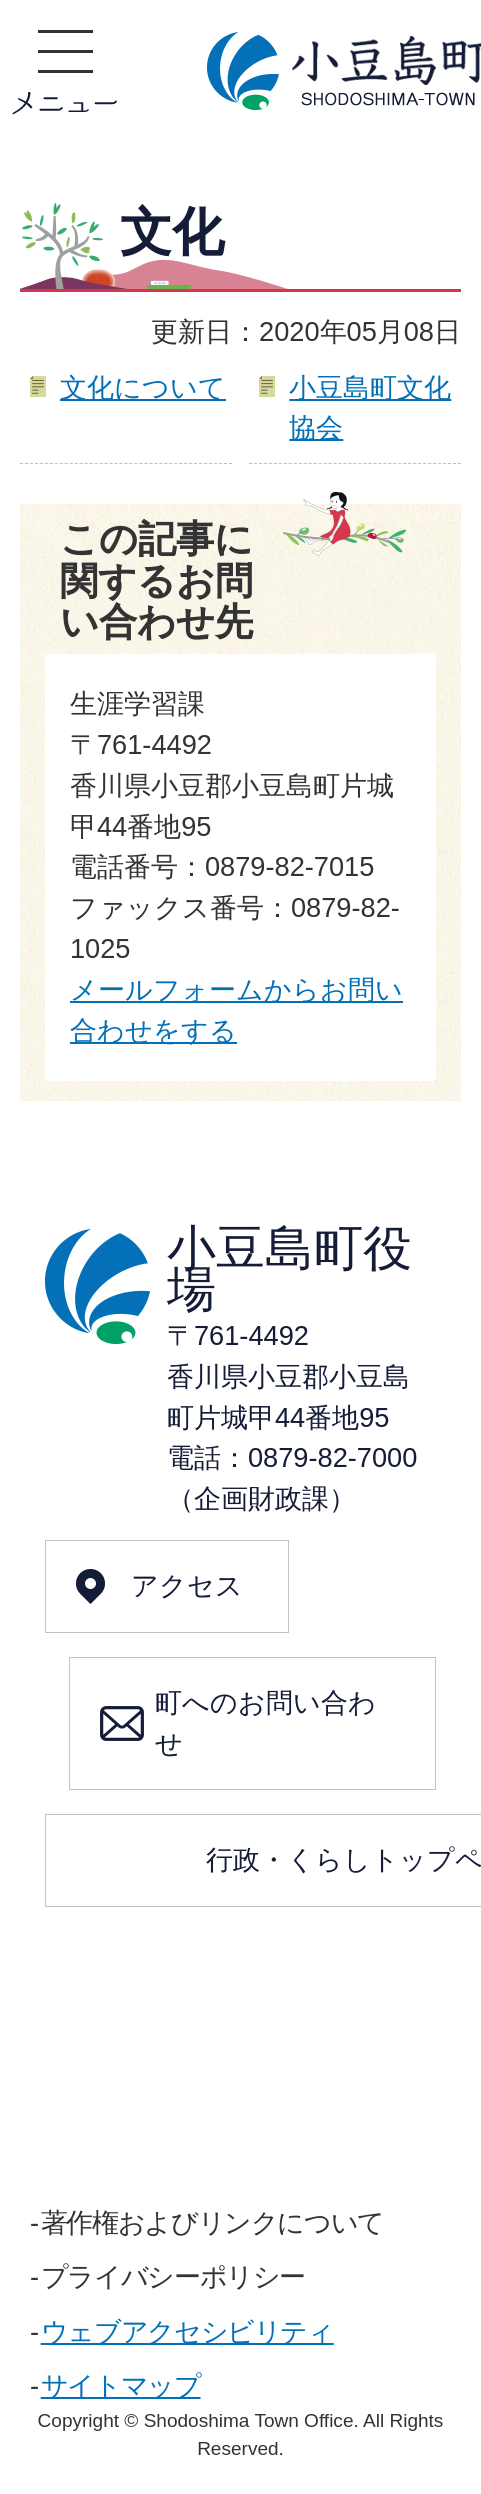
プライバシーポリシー (173, 2276)
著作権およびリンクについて (212, 2222)
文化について (143, 387)
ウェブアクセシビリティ (187, 2331)
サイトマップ (121, 2385)
